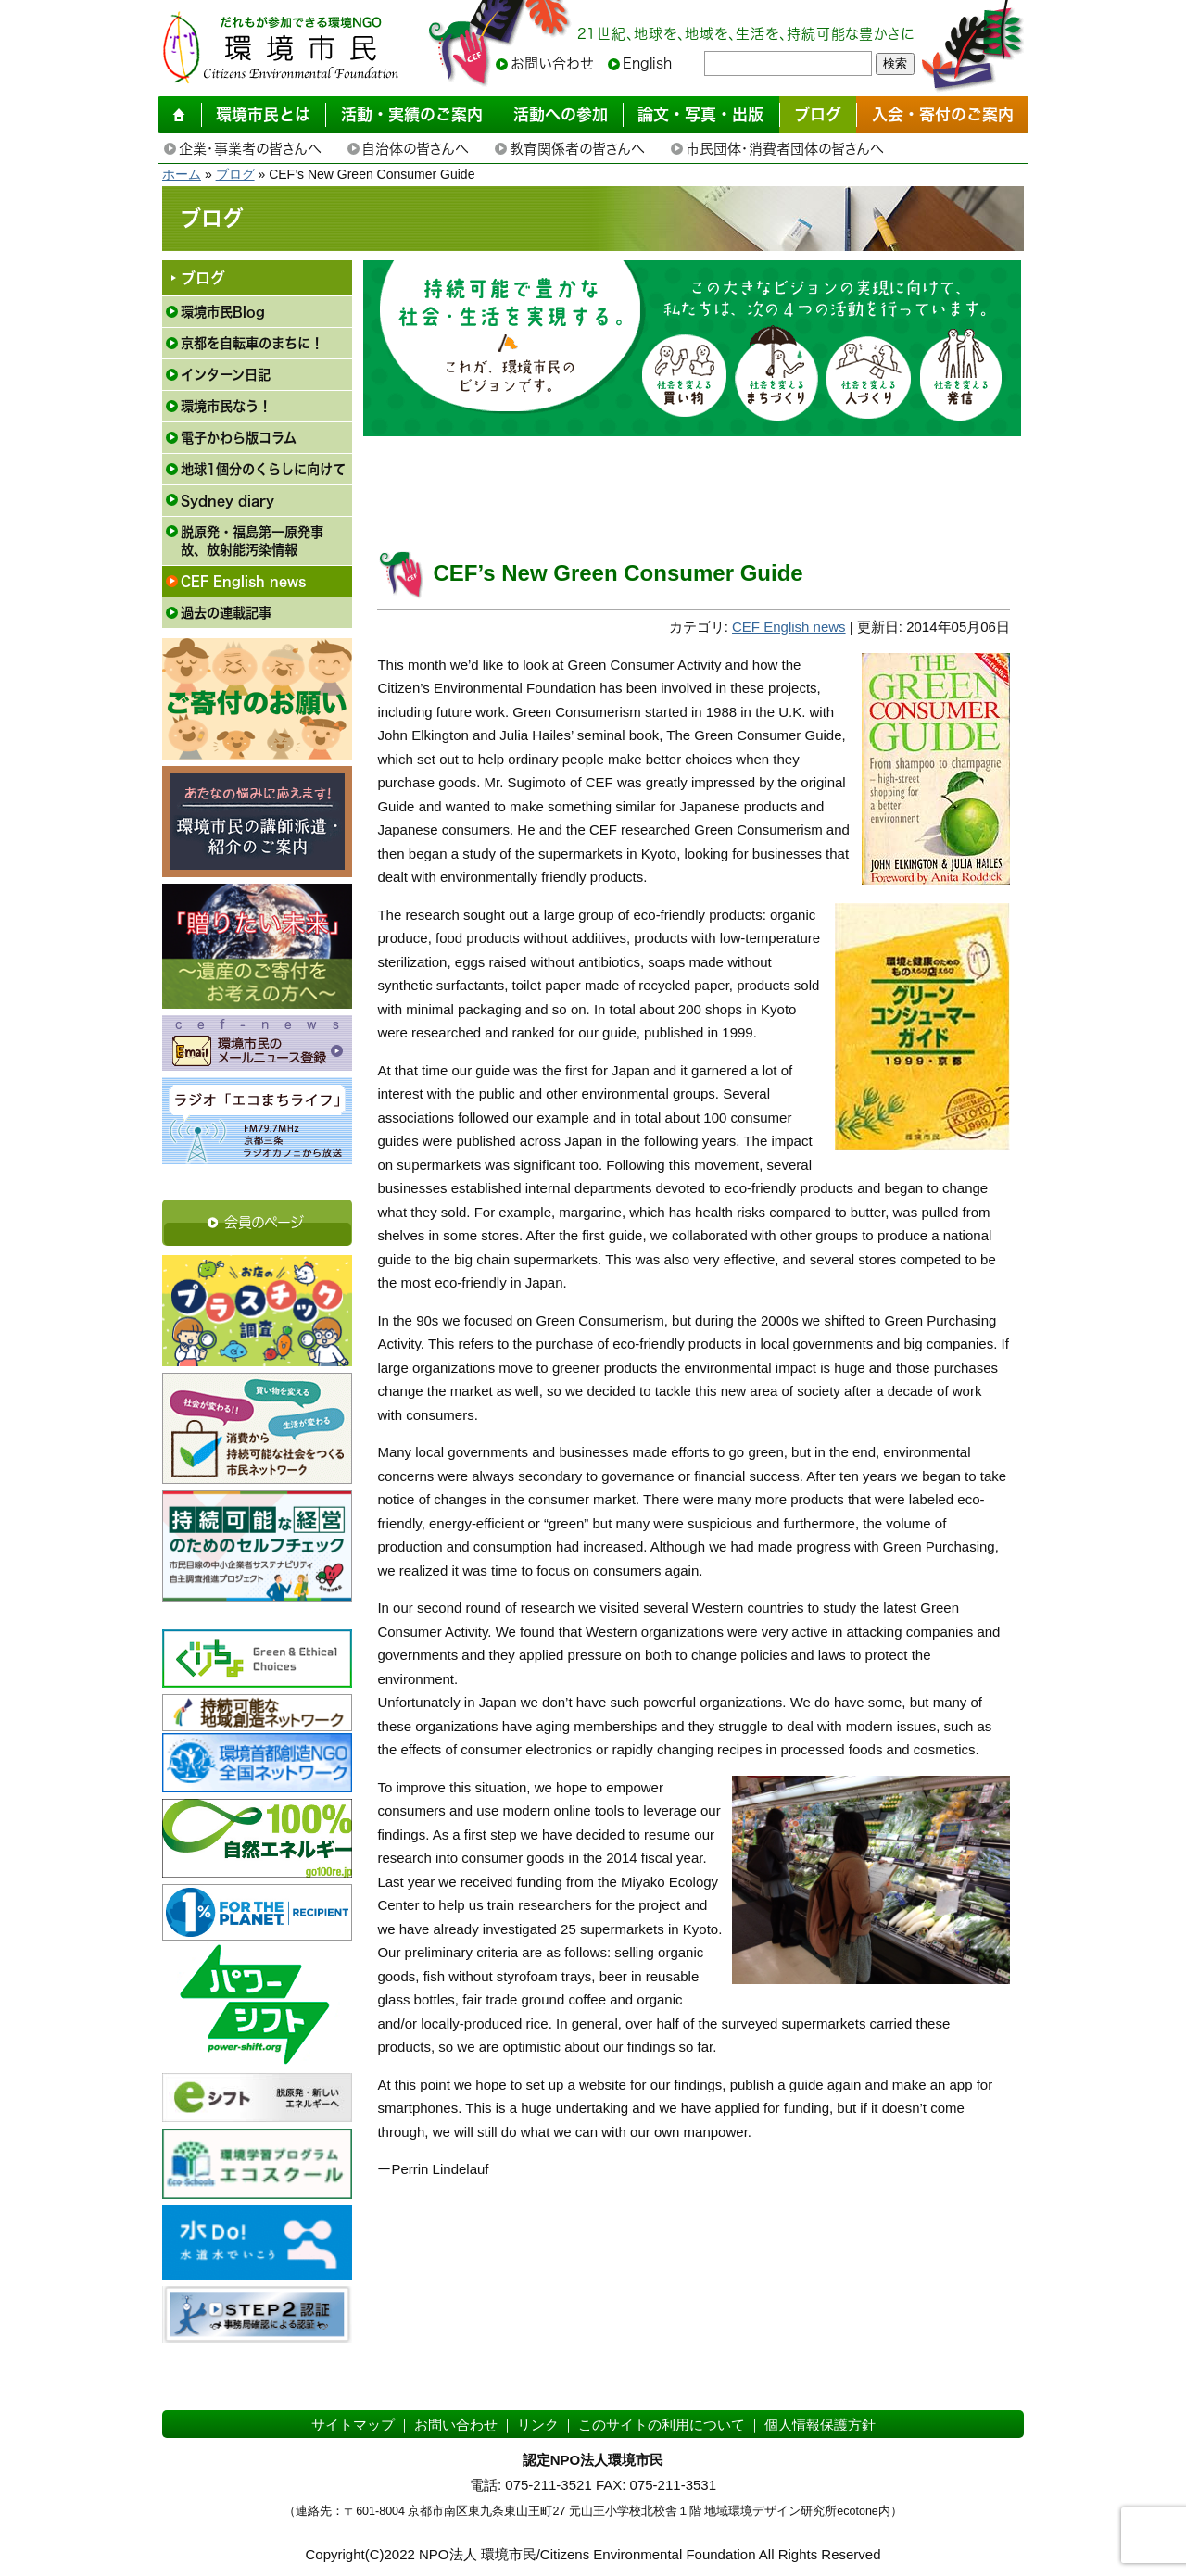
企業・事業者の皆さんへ (250, 149)
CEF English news (243, 581)
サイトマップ (353, 2424)
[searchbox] (788, 63)
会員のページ (264, 1222)
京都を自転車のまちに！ (252, 343)
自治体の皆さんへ (415, 149)
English (647, 63)
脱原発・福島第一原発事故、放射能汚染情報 (252, 541)
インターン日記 (226, 375)
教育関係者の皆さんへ (577, 149)
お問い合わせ (552, 63)
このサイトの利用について (661, 2424)
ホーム (181, 174)
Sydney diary (227, 501)
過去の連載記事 (226, 613)
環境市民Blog (223, 312)
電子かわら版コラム (238, 438)
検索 (895, 63)
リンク (538, 2424)
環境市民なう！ (226, 406)
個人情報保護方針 (820, 2424)
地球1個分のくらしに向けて (263, 469)
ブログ (235, 174)
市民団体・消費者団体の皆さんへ (784, 149)
